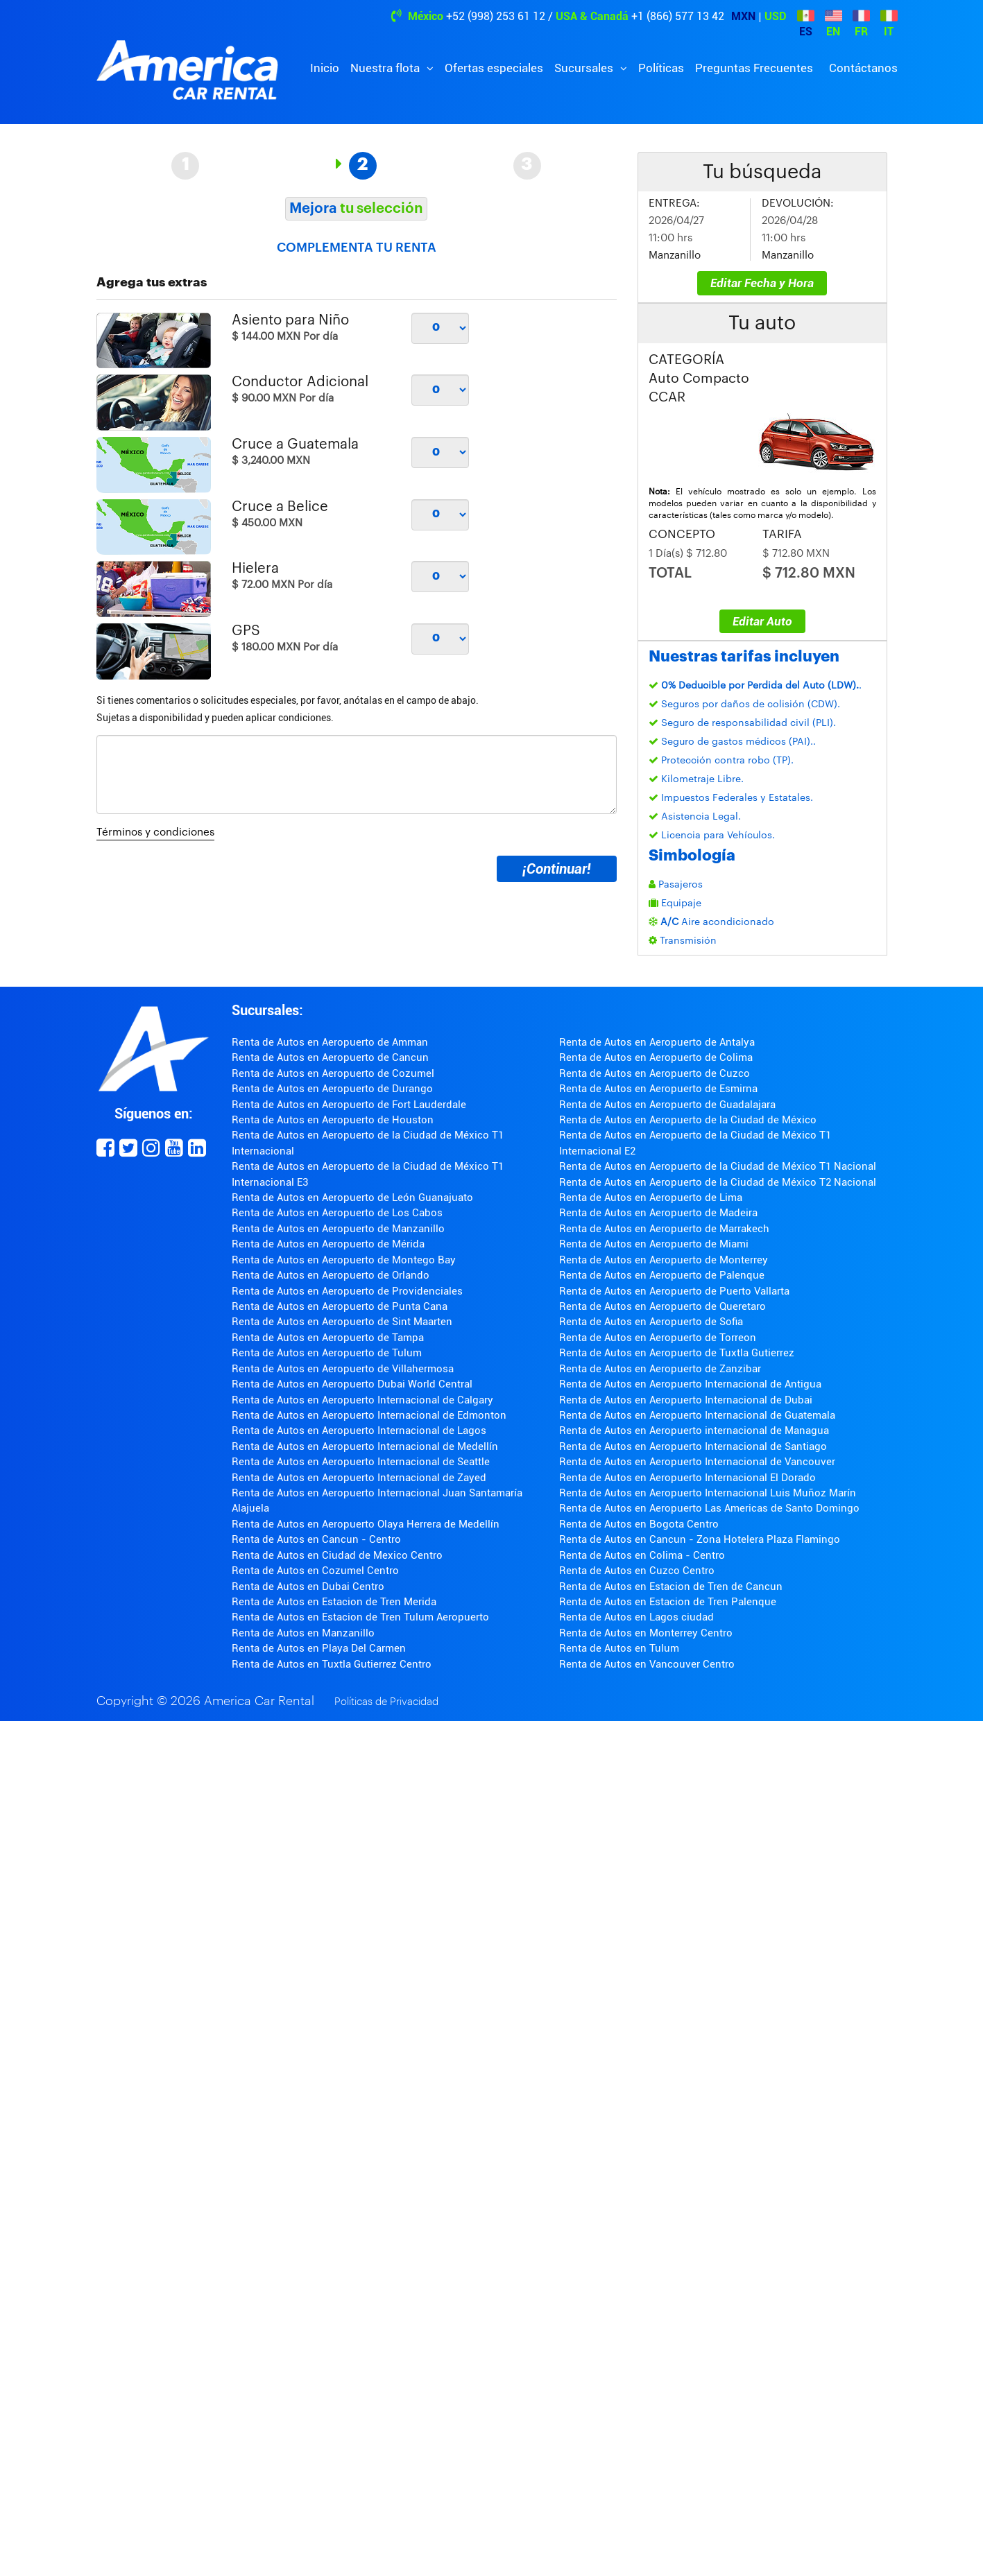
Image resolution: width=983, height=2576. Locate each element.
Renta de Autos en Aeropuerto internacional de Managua (694, 1430)
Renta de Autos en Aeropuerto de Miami (654, 1244)
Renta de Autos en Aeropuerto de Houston (333, 1120)
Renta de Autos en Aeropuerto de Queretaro (662, 1306)
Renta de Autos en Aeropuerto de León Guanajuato (352, 1197)
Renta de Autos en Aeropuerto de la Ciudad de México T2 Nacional (717, 1182)
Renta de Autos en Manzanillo (303, 1633)
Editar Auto (762, 621)
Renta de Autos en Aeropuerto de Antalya (657, 1042)
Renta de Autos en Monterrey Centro (646, 1633)
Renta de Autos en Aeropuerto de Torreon (657, 1337)
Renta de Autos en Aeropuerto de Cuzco (654, 1073)
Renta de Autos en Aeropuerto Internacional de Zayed (359, 1477)
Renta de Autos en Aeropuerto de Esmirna (658, 1088)
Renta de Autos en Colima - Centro (642, 1555)
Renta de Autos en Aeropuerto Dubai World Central (352, 1384)
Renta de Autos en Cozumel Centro (315, 1570)
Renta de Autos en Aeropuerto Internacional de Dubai (685, 1400)
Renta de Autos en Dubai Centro (308, 1586)
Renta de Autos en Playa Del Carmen (319, 1648)
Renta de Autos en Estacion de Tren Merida (334, 1602)
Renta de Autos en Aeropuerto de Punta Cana (339, 1306)
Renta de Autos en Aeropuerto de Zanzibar (660, 1369)
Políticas (661, 68)
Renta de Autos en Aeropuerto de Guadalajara (667, 1104)
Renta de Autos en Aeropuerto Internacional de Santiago (693, 1446)
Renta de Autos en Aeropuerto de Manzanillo (338, 1228)
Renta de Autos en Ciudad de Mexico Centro (337, 1555)
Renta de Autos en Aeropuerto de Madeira (658, 1213)
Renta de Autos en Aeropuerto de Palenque (661, 1275)
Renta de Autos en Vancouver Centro (647, 1664)
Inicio (324, 68)
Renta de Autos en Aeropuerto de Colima (656, 1057)
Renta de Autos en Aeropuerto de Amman (330, 1042)
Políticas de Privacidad (386, 1702)
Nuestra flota (386, 68)
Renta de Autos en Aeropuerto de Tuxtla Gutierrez (676, 1353)
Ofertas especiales (494, 68)
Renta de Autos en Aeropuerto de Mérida (328, 1244)
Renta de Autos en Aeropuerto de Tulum (327, 1353)
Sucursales (585, 68)
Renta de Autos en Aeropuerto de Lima (650, 1197)
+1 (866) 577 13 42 (677, 16)
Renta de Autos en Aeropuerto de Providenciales (347, 1291)
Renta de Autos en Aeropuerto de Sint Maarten (342, 1321)
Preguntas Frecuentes (754, 68)
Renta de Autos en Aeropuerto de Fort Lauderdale (349, 1104)
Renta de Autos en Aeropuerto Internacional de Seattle (361, 1461)
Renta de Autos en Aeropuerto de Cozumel (333, 1073)
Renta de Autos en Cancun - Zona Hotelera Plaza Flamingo (699, 1539)
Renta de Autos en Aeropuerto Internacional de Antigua (690, 1384)
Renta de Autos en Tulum (619, 1648)
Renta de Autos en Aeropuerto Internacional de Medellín (365, 1446)
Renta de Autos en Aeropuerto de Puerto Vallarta (674, 1291)
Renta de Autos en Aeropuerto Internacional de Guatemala (697, 1415)
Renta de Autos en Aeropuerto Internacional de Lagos (359, 1430)
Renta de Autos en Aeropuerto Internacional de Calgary (362, 1400)
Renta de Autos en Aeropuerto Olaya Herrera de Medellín (365, 1524)
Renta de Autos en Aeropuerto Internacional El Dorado (687, 1477)
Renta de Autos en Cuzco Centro (637, 1570)
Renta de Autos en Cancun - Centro (316, 1539)
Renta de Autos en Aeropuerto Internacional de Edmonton (369, 1415)
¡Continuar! (556, 869)
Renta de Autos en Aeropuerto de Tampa (328, 1337)
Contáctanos (863, 68)
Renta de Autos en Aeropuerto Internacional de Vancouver (697, 1461)
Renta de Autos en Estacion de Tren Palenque (667, 1602)
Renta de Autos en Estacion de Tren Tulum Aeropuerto (360, 1617)
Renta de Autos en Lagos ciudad (636, 1617)
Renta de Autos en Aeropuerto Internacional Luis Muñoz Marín (707, 1493)
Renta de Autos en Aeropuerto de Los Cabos (337, 1213)
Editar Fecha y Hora (762, 283)
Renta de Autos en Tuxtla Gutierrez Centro (331, 1664)
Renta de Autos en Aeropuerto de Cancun (330, 1057)
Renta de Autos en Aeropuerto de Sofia (651, 1321)
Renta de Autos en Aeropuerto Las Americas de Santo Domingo (709, 1508)
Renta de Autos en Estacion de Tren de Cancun (671, 1586)
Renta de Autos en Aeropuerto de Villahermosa (343, 1369)
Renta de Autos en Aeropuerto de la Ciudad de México (688, 1120)
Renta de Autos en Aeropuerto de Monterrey (663, 1260)
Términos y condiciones (155, 832)
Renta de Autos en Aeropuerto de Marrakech (664, 1228)
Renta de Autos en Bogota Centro (639, 1524)
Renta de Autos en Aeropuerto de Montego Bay (344, 1260)
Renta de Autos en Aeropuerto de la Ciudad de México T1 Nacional (717, 1166)
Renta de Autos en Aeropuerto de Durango (332, 1088)
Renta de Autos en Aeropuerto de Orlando (330, 1275)
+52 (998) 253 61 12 (495, 16)
